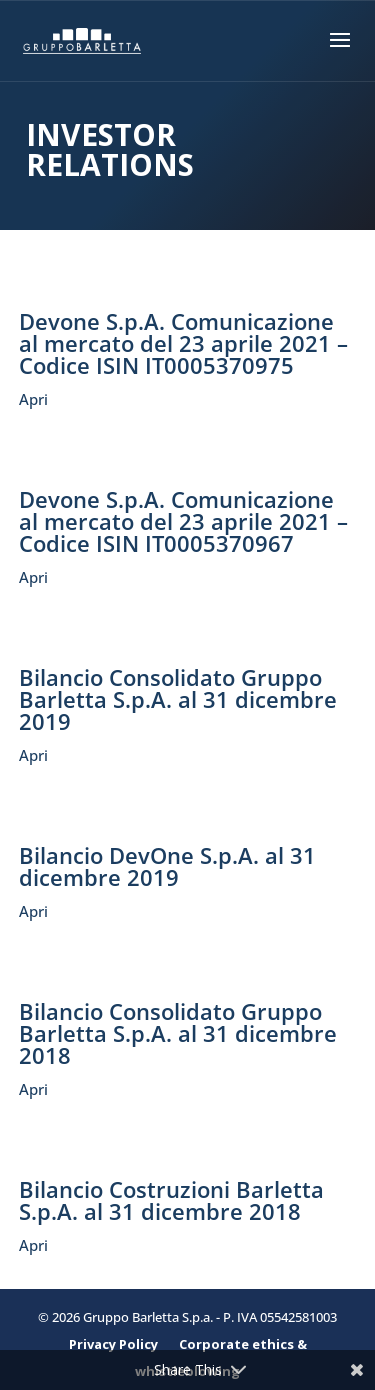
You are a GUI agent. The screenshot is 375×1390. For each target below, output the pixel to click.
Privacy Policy (113, 1344)
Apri (33, 399)
